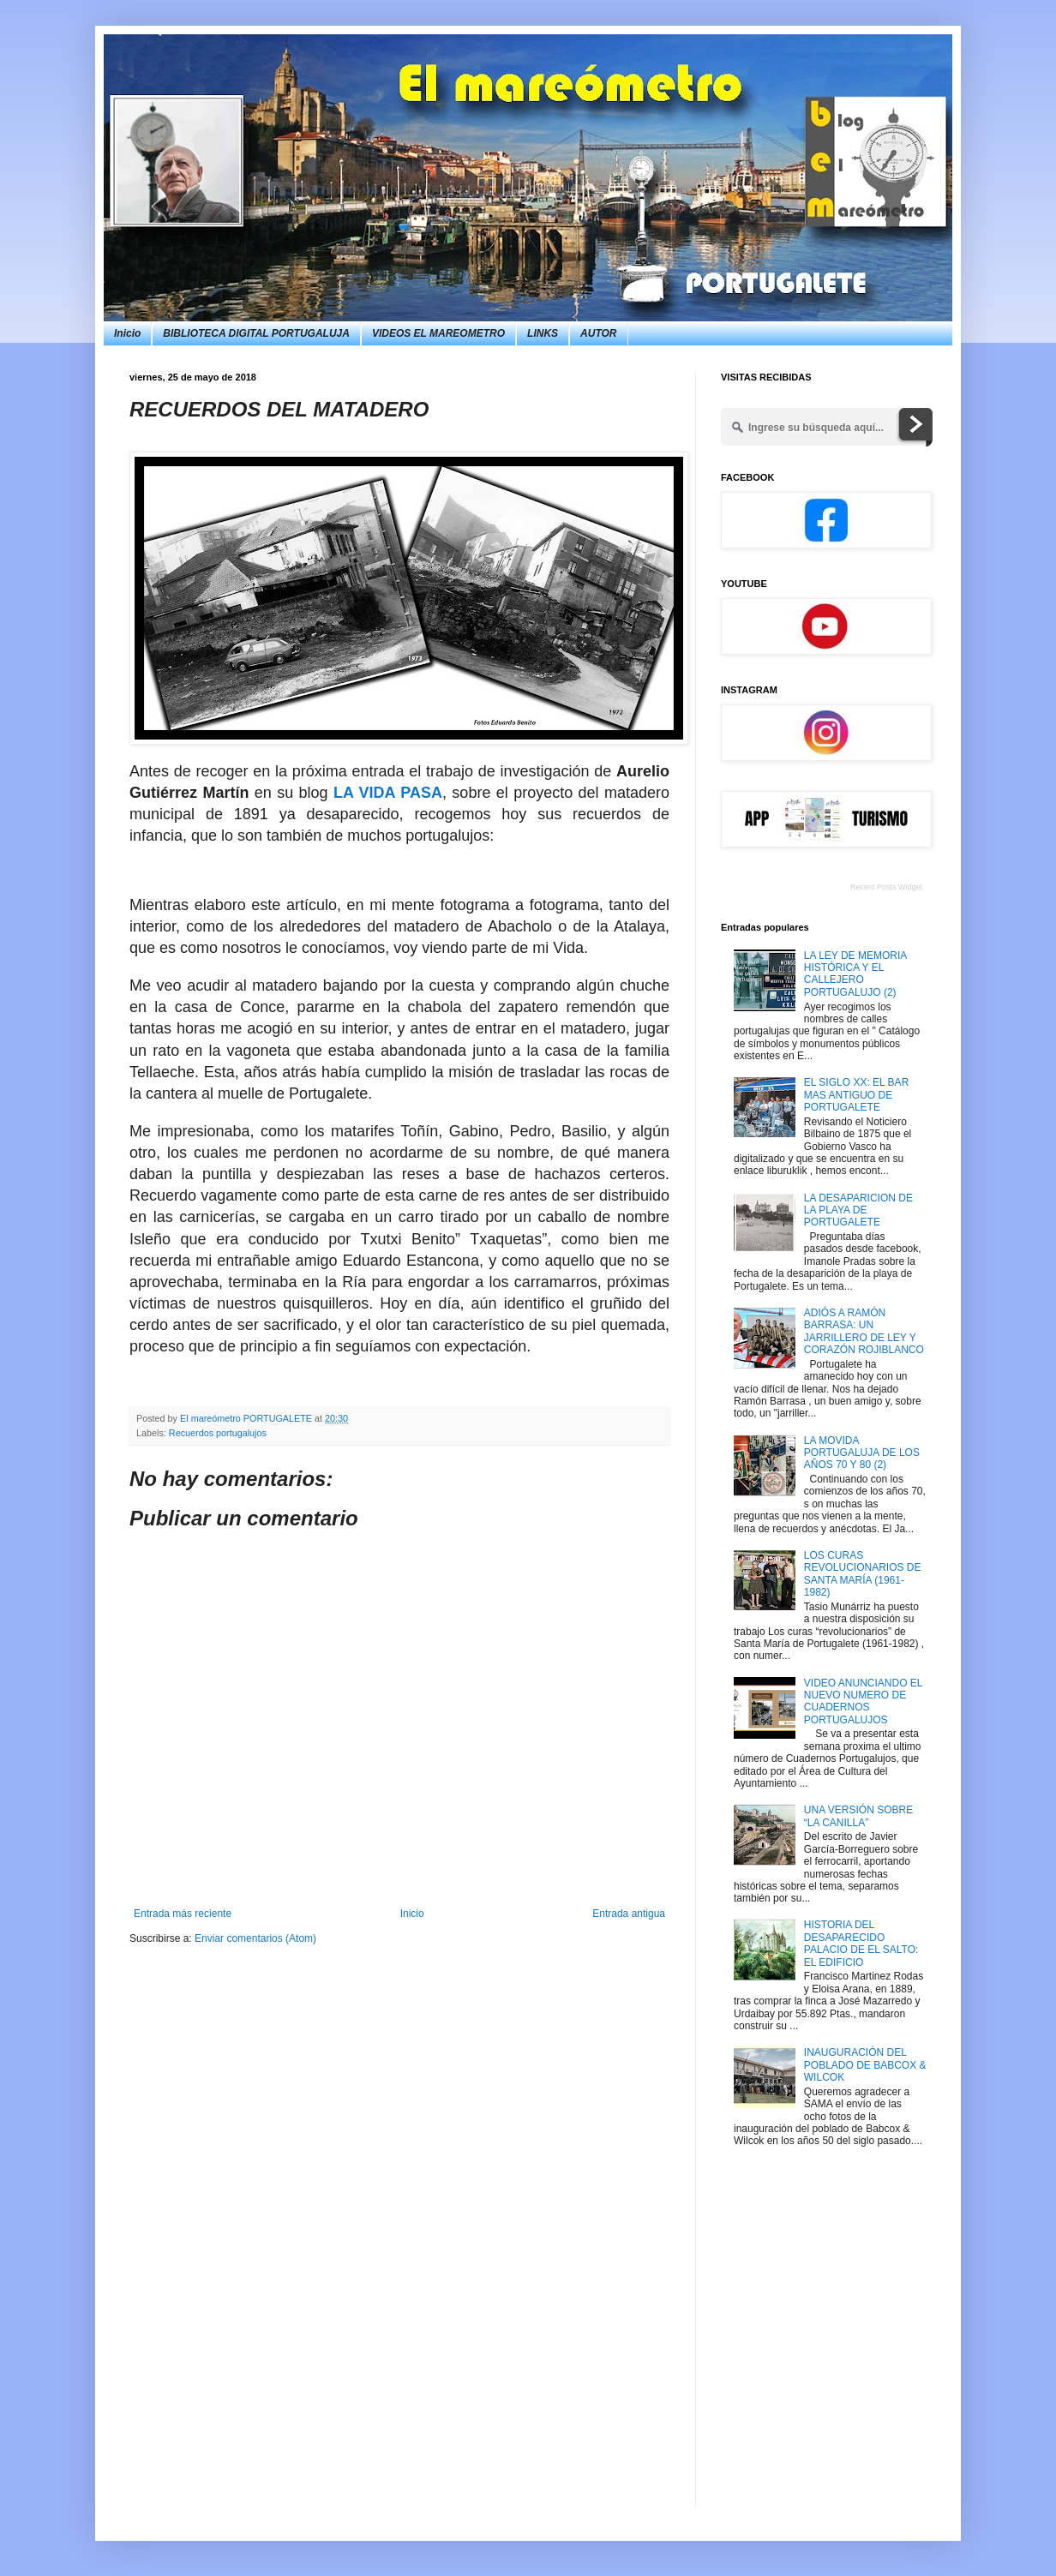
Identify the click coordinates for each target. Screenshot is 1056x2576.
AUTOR (598, 333)
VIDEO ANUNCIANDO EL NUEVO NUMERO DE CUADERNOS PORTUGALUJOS (863, 1701)
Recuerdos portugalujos (218, 1433)
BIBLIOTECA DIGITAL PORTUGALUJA (256, 333)
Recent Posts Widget (886, 887)
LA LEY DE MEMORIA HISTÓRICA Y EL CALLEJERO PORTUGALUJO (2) (855, 974)
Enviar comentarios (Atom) (255, 1938)
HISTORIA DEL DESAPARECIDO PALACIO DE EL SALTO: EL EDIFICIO (861, 1943)
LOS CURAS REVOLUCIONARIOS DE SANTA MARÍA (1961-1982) (862, 1573)
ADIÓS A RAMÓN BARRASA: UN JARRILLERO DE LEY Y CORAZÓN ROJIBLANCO (864, 1331)
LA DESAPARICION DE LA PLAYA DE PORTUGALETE (858, 1210)
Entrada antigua (628, 1914)
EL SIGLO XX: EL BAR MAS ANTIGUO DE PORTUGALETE (856, 1094)
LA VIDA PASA (387, 792)
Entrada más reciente (182, 1914)
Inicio (127, 333)
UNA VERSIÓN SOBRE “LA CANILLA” (858, 1816)
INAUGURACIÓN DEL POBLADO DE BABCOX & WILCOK (865, 2064)
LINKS (542, 333)
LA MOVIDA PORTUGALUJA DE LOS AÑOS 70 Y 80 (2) (862, 1453)
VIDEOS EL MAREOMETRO (438, 333)
